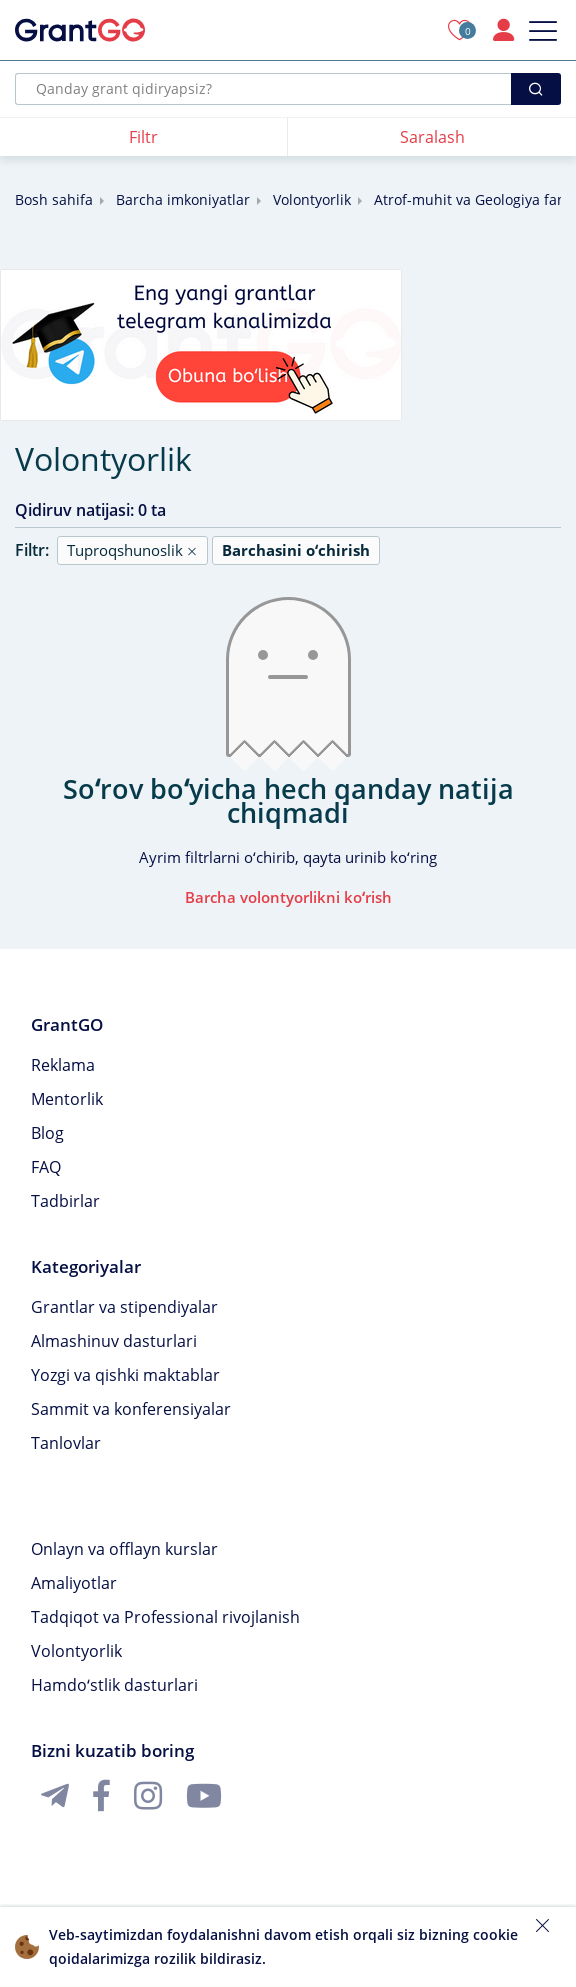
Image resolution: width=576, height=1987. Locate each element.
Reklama (63, 1065)
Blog (47, 1133)
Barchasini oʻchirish (296, 550)
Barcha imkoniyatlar (183, 199)
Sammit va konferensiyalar (131, 1409)
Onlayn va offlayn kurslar (124, 1549)
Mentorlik (67, 1099)
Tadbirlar (65, 1201)
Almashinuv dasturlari (114, 1341)
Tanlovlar (66, 1443)
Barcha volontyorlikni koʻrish (288, 897)
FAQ (46, 1167)
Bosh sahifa (54, 199)
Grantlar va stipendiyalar (124, 1307)
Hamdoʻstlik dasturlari (114, 1685)
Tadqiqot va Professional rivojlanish (165, 1617)
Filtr (143, 137)
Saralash (432, 137)
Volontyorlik (312, 199)
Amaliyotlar (74, 1583)
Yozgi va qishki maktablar (125, 1375)
